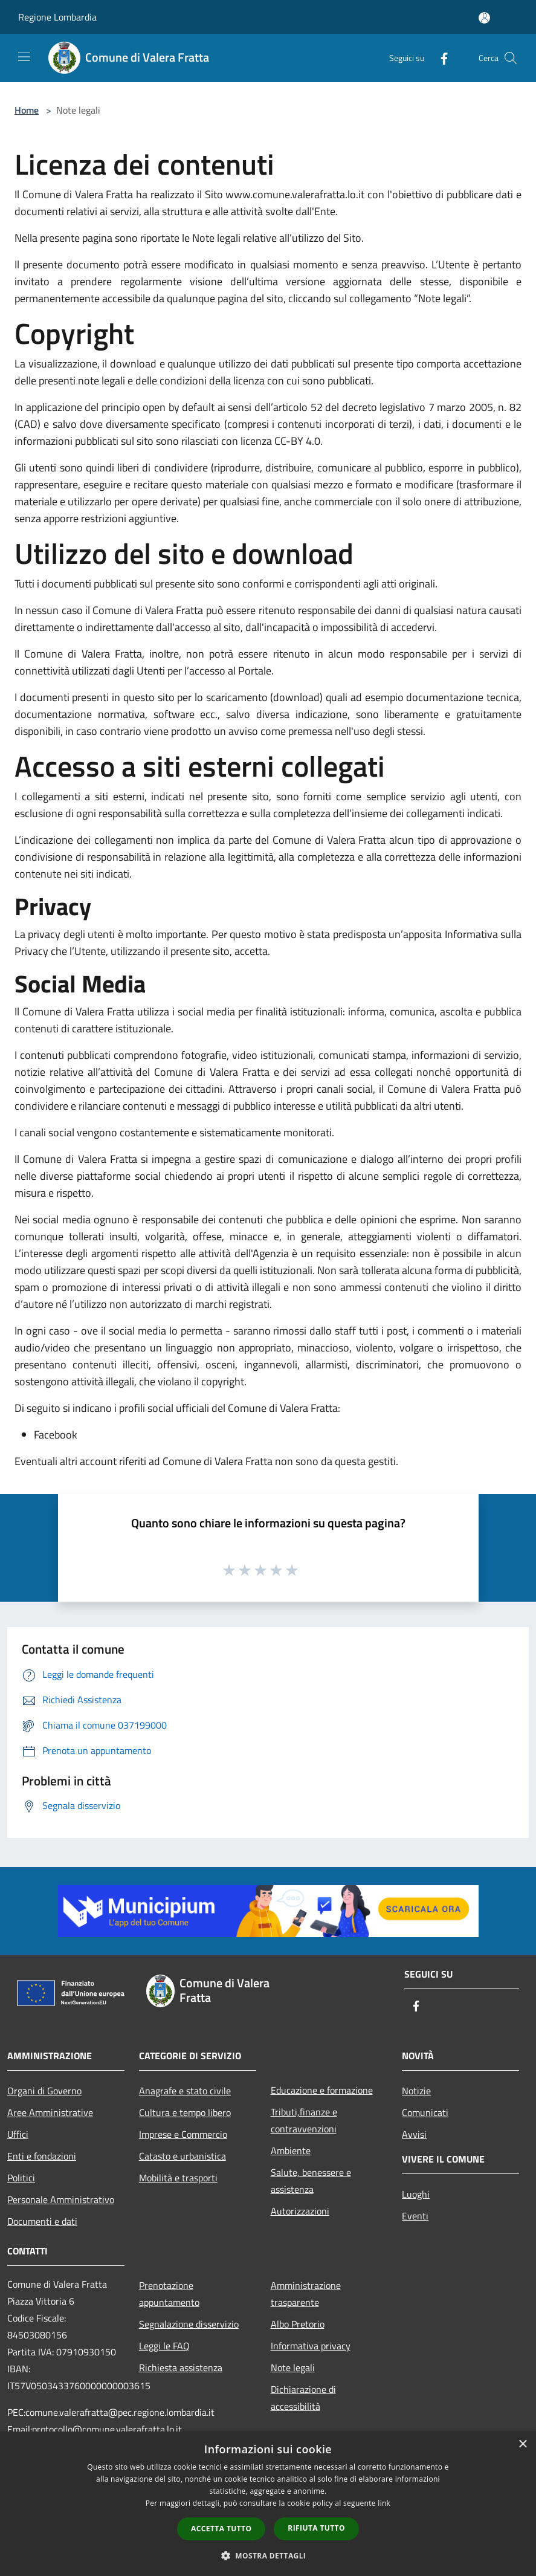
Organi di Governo (44, 2090)
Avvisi (414, 2134)
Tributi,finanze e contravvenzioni (304, 2120)
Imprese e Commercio (183, 2134)
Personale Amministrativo (60, 2199)
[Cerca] (510, 58)
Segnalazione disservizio (189, 2324)
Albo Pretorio (298, 2324)
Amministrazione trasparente (306, 2293)
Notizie (416, 2090)
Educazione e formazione (322, 2090)
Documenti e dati (42, 2221)
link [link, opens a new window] (384, 2503)
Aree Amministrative (50, 2112)
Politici (21, 2177)
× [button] (522, 2444)
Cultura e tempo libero (185, 2112)
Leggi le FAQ (164, 2345)
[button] (268, 2555)
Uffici (17, 2134)
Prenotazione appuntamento (169, 2293)
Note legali (293, 2367)
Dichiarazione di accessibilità (303, 2397)
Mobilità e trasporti (178, 2177)
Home (27, 110)
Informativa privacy (310, 2345)
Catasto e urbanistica (182, 2156)
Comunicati (425, 2112)
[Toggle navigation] (24, 57)
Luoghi (416, 2194)
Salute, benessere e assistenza (311, 2180)
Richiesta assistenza (180, 2367)
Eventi (415, 2216)
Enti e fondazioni (41, 2156)
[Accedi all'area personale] (484, 17)
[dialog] (268, 2504)
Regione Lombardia (57, 17)
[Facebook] (439, 58)
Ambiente (291, 2150)
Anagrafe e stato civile (185, 2090)
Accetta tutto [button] (221, 2528)
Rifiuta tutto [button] (316, 2528)
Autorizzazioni (300, 2211)
